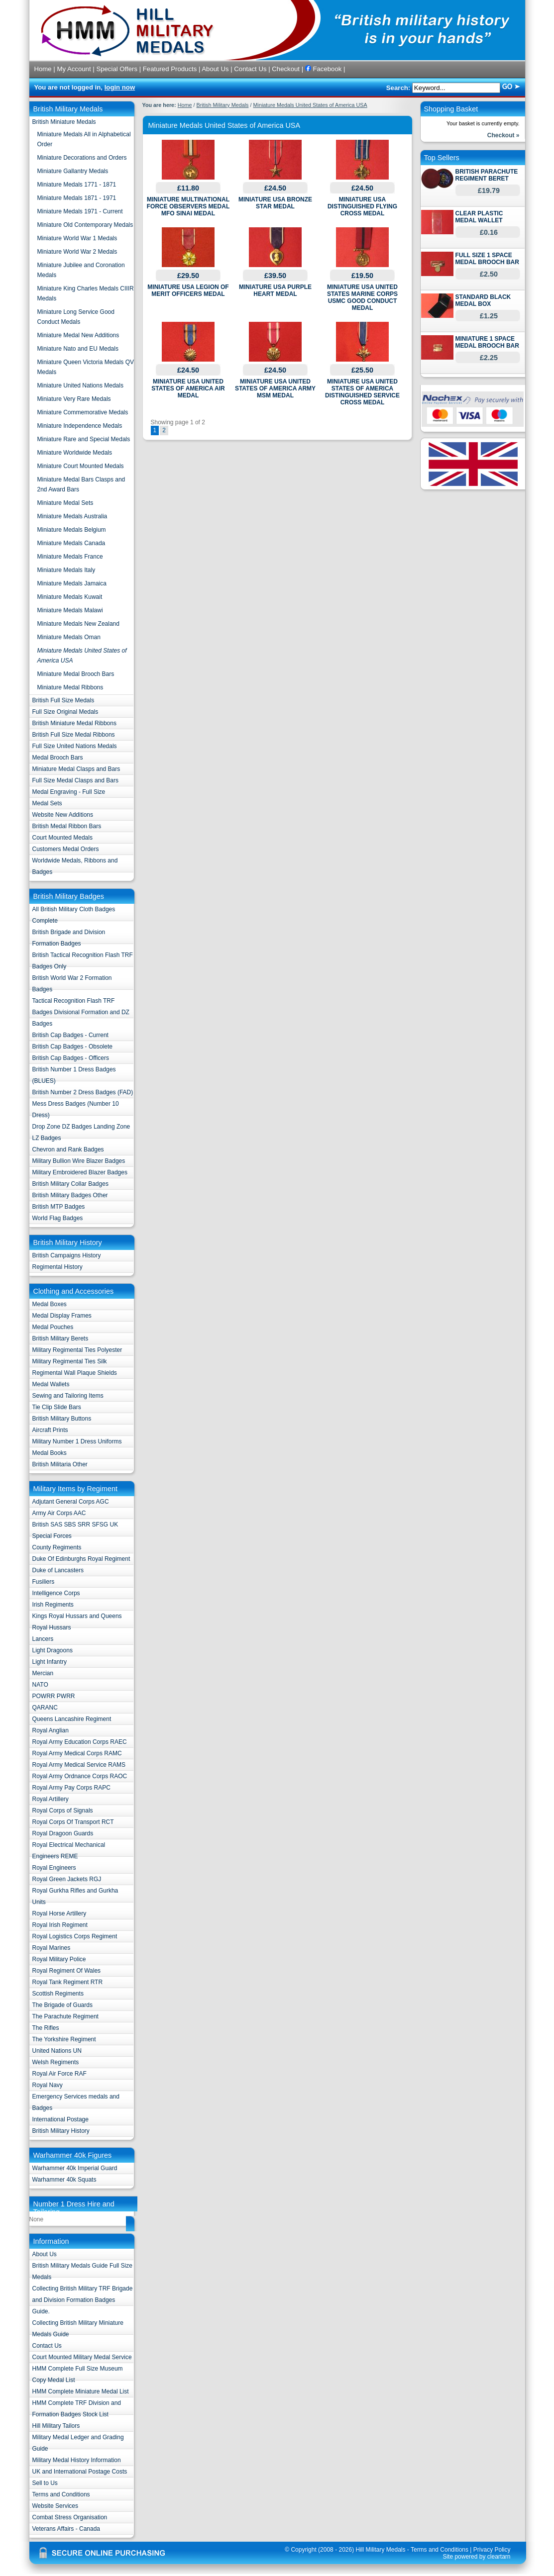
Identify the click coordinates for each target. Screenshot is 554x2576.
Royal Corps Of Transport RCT (73, 1821)
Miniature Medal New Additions (78, 335)
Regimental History (57, 1266)
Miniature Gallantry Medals (73, 171)
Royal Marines (51, 1947)
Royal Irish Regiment (60, 1924)
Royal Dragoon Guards (63, 1833)
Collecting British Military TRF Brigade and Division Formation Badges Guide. (82, 2300)
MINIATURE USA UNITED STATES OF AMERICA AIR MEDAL (188, 388)
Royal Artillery (50, 1799)
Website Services (55, 2505)
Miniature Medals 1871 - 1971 (76, 197)
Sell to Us (45, 2483)
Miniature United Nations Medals (80, 385)
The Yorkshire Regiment (64, 2039)
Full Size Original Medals (65, 711)
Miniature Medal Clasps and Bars (76, 768)
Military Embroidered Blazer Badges (79, 1172)
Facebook (323, 69)
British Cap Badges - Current (70, 1035)
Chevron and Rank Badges (68, 1149)
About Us (215, 69)
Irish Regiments (53, 1604)
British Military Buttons (62, 1418)
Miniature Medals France (70, 556)
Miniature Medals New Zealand (78, 623)
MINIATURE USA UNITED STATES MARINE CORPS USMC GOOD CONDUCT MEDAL (362, 297)
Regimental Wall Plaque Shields (74, 1372)
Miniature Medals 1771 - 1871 (76, 184)
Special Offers (116, 69)
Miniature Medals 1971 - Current (80, 211)
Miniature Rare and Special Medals (83, 439)
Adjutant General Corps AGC (70, 1501)
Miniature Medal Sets (65, 502)
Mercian (43, 1673)
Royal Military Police (59, 1959)
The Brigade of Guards (62, 2005)
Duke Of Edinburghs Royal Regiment (81, 1558)
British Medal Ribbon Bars (67, 826)
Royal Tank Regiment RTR (67, 1982)
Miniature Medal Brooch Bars (75, 673)
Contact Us (250, 69)
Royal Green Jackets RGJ (67, 1879)
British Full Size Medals (63, 700)
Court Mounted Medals (62, 837)
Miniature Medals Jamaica (72, 583)
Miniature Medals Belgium (71, 529)
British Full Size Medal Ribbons (73, 734)
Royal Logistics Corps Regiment (74, 1936)
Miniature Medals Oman (69, 637)
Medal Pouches (53, 1327)
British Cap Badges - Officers (71, 1057)
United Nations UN (57, 2050)
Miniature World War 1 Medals (77, 238)
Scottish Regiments (58, 1993)
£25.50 (362, 370)
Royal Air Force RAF (59, 2073)
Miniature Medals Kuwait (70, 596)
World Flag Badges (57, 1218)
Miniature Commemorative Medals (82, 412)
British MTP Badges (58, 1206)
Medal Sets (47, 803)
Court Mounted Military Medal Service (82, 2357)
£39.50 (275, 276)
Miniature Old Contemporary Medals (85, 224)
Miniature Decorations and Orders (82, 157)
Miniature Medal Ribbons (70, 687)
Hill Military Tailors (56, 2425)
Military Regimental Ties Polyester (77, 1349)
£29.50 (188, 276)
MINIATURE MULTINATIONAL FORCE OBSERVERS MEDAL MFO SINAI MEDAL (188, 206)
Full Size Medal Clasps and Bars (75, 780)
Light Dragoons (52, 1650)
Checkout (286, 69)
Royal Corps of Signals (62, 1810)
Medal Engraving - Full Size (69, 791)
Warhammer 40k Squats (64, 2179)
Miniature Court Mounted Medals (80, 466)
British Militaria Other (60, 1464)
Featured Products (170, 69)
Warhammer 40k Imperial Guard (74, 2168)
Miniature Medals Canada (71, 543)
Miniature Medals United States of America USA (310, 105)
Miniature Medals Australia (72, 516)
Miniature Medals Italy (66, 570)
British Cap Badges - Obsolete (72, 1046)
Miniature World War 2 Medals (77, 251)
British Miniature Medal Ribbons (74, 723)
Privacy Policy (492, 2549)
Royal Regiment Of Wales (66, 1970)
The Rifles (45, 2027)
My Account (74, 69)
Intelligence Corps (56, 1593)
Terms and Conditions (61, 2494)
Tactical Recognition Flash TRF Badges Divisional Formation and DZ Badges (80, 1012)
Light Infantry (49, 1661)
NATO (40, 1684)
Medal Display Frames (62, 1315)
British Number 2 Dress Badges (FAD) (82, 1092)
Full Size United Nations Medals (74, 746)
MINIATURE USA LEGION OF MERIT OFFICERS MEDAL (187, 290)
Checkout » (503, 135)
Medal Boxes (49, 1304)
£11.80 (188, 188)
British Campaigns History (66, 1255)
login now (120, 87)
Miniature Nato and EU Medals (77, 348)
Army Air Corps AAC (59, 1513)
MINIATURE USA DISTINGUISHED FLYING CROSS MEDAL (362, 206)
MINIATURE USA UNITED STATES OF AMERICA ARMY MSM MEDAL (275, 388)
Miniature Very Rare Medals (74, 398)
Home (43, 69)
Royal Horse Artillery (59, 1913)
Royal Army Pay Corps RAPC (71, 1787)
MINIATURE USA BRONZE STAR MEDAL (275, 203)
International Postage (60, 2119)
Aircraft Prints (50, 1430)
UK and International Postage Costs (79, 2471)
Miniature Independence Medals (79, 425)
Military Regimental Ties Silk (69, 1361)
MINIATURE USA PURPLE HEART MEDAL (275, 290)
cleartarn (499, 2556)
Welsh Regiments (55, 2062)
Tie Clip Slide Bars (56, 1407)
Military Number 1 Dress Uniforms (77, 1441)
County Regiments (57, 1547)
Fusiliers (43, 1581)
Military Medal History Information (76, 2460)
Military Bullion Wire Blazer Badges (78, 1160)
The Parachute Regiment (65, 2016)
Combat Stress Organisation (70, 2517)
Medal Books (49, 1452)
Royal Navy (47, 2085)
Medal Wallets (51, 1384)
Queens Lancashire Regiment (71, 1719)
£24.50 (275, 188)
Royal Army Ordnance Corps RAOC (79, 1776)
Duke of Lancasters (58, 1570)
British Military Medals (223, 105)
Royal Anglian (50, 1730)
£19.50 (362, 276)
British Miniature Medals (64, 121)
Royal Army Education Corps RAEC (79, 1741)
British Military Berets (60, 1338)
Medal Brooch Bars (57, 757)
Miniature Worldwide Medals (74, 452)
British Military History (61, 2130)
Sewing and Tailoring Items (68, 1395)
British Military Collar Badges (70, 1183)
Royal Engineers (54, 1867)
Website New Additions (63, 814)
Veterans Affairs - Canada (66, 2528)
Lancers (43, 1638)
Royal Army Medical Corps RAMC (77, 1753)
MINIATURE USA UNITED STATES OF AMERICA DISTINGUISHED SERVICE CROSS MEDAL (362, 392)
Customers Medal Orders (65, 849)
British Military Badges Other (70, 1195)
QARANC (45, 1707)
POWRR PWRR (53, 1696)
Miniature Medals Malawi (70, 610)
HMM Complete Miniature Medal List (80, 2391)
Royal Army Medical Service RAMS (78, 1764)
